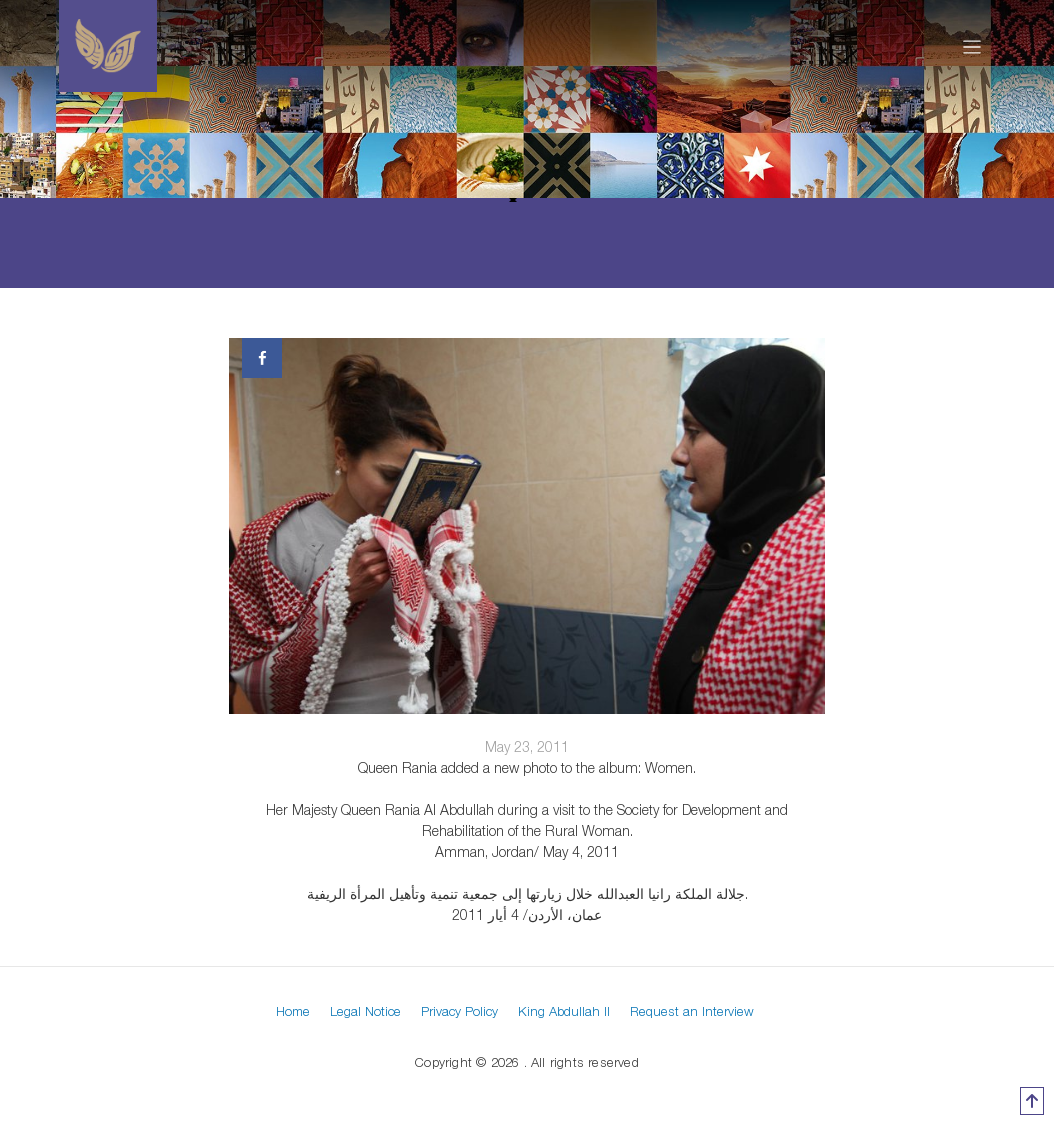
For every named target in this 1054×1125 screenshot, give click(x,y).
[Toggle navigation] (972, 46)
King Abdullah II (564, 1011)
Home (293, 1011)
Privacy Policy (459, 1011)
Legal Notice (365, 1011)
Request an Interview (692, 1011)
